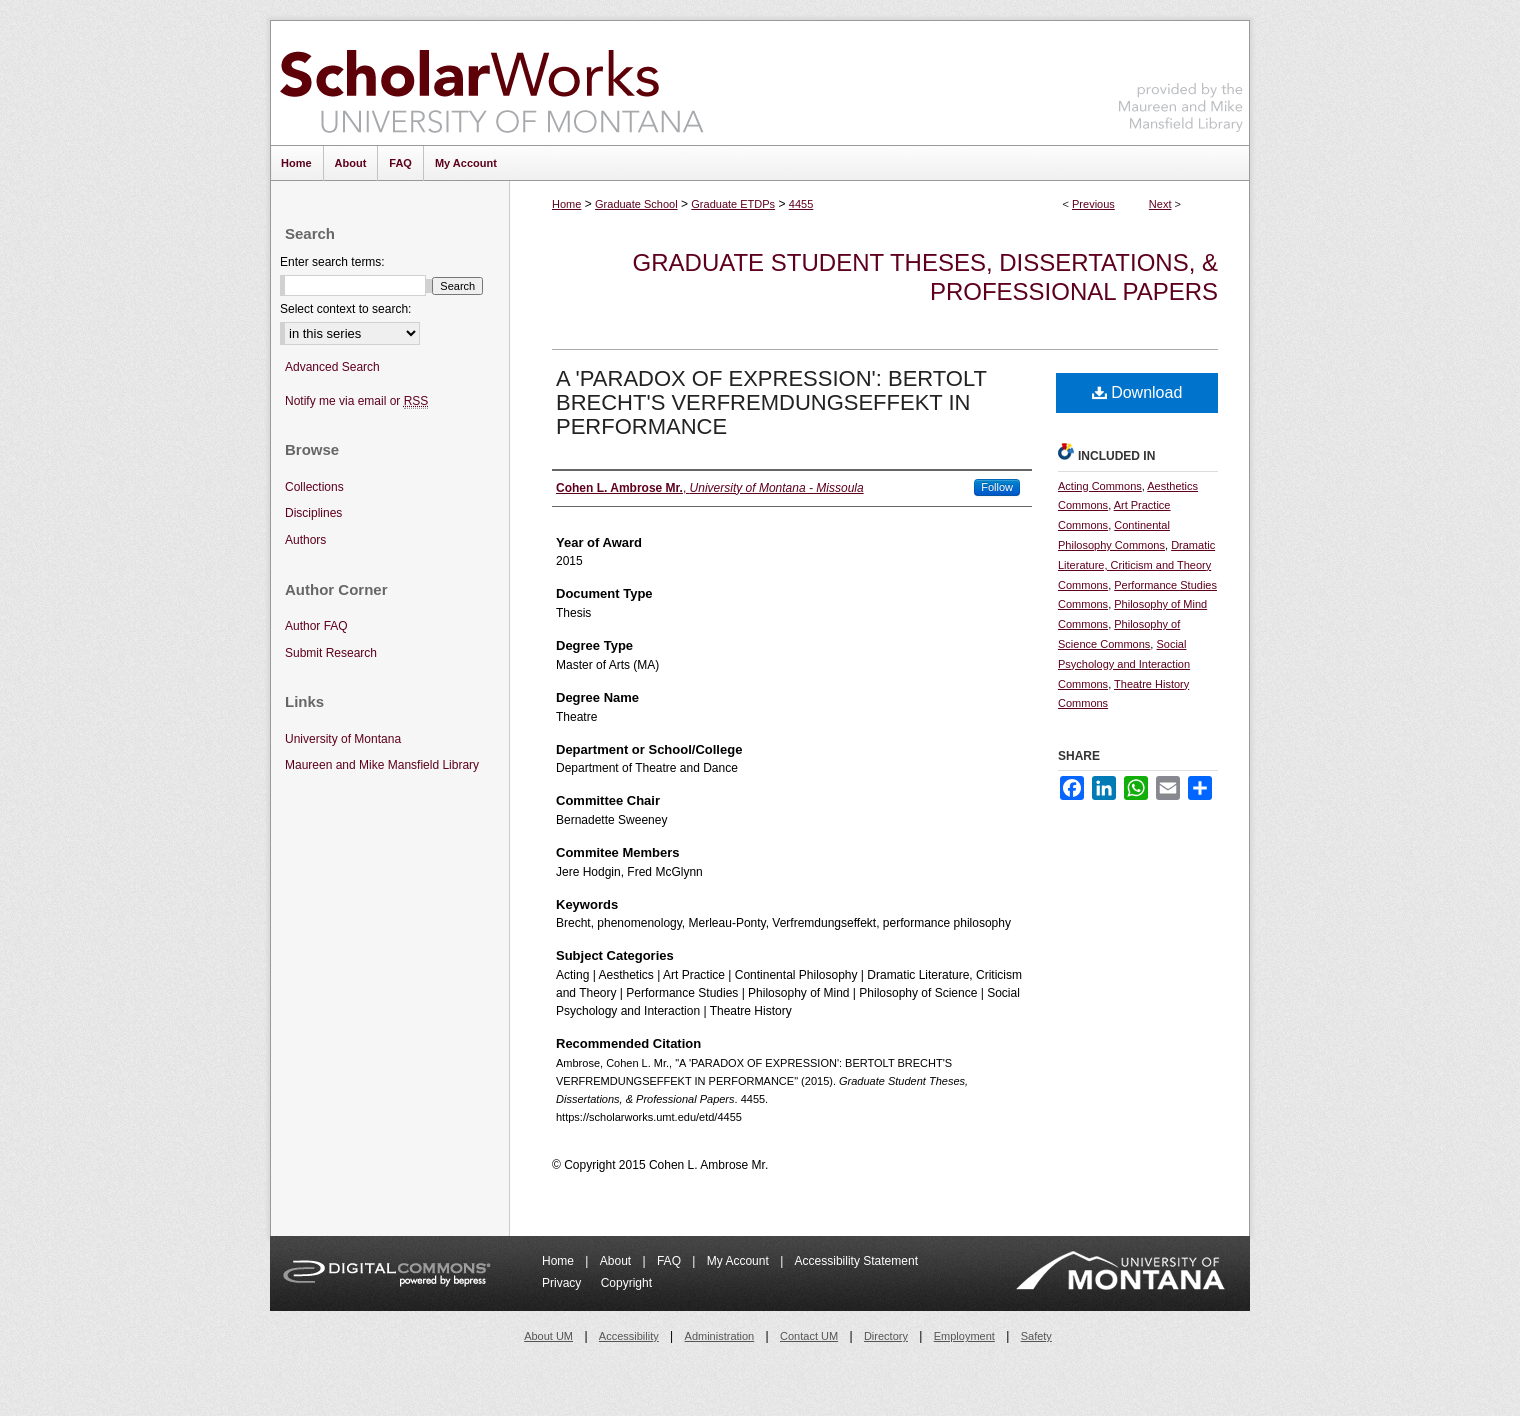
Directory (886, 1336)
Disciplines (313, 513)
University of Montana (343, 739)
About (617, 1261)
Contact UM (809, 1336)
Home (566, 204)
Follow (997, 487)
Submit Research (331, 653)
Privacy (563, 1283)
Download (1137, 392)
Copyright (626, 1283)
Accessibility (629, 1336)
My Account (739, 1261)
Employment (964, 1336)
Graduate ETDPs (733, 204)
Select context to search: (345, 309)
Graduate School (636, 204)
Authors (305, 540)
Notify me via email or (356, 401)
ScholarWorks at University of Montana (491, 83)
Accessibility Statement (856, 1261)
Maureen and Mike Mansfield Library (1181, 79)
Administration (720, 1336)
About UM (548, 1336)
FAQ (670, 1261)
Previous (1093, 204)
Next (1160, 204)
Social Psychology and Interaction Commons (1124, 664)
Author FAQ (316, 626)
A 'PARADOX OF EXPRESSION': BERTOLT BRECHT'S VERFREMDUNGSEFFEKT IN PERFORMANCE (771, 402)
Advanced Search (332, 367)
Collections (314, 487)
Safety (1036, 1336)
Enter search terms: (332, 262)
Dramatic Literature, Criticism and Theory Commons (1136, 565)
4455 (801, 204)
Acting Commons (1100, 486)
